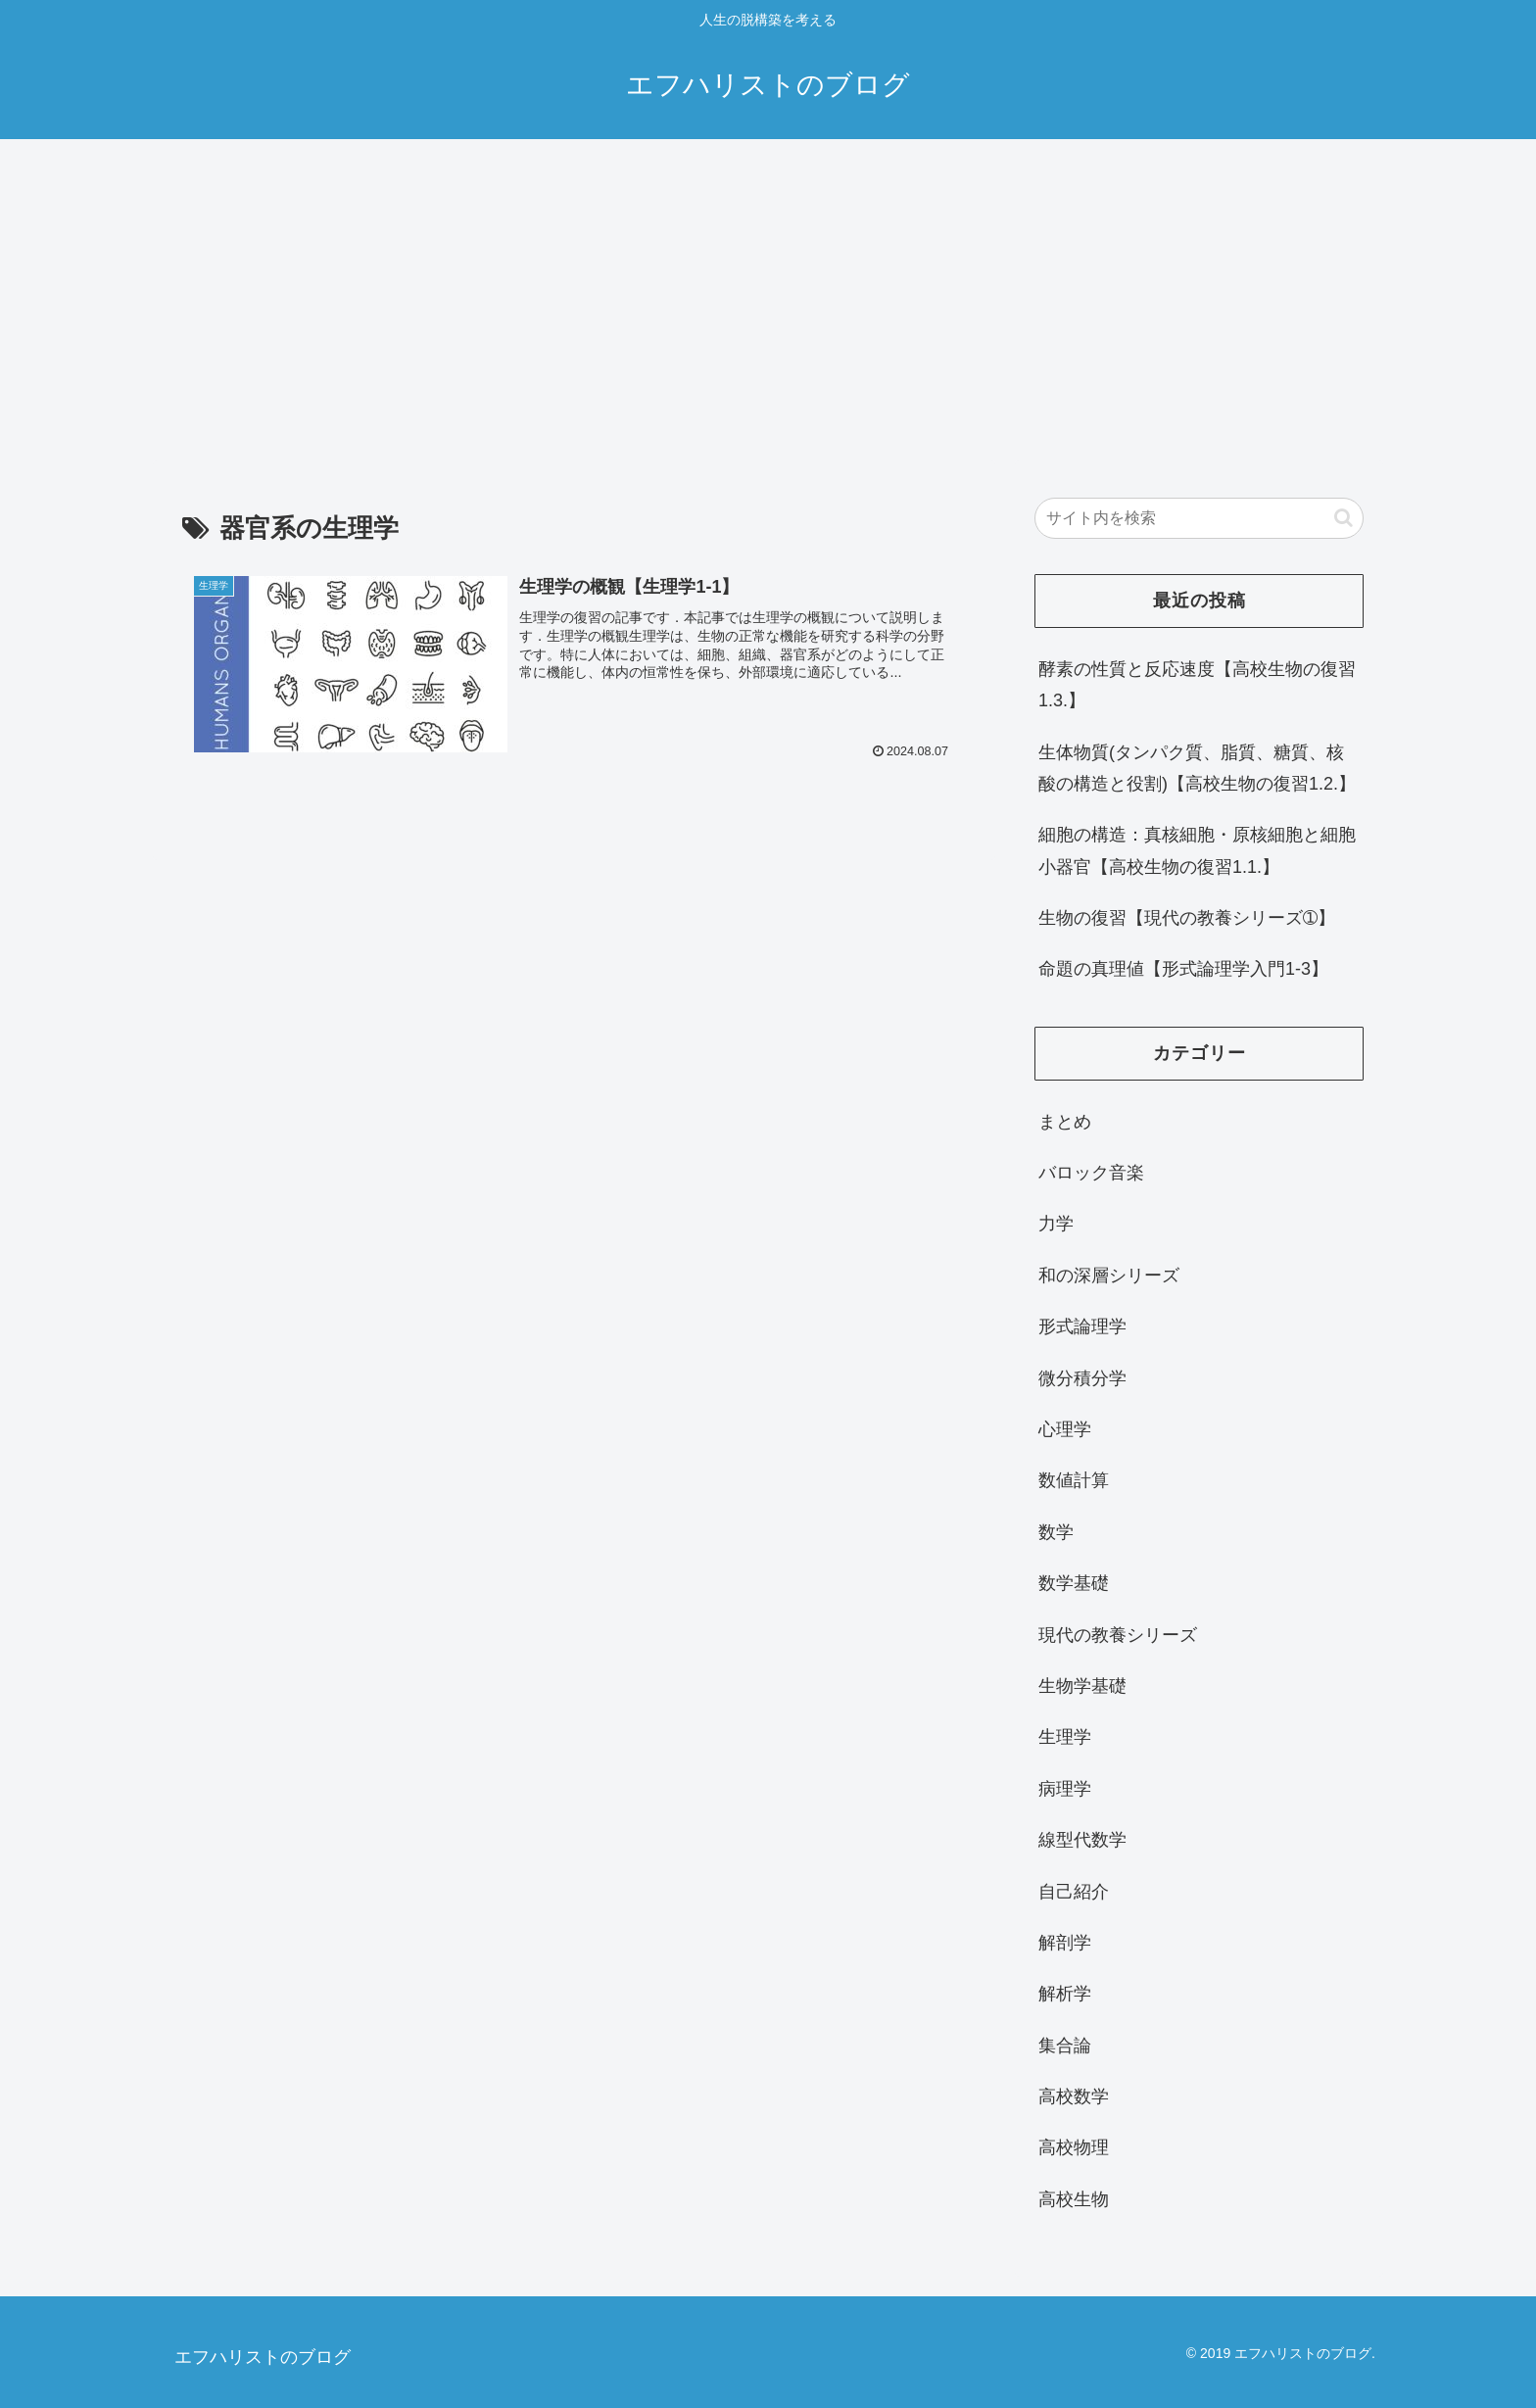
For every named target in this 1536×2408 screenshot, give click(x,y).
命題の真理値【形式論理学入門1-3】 (1183, 969)
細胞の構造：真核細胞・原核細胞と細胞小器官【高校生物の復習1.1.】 (1197, 850)
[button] (1343, 517)
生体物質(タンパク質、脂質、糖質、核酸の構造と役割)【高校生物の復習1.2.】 (1197, 768)
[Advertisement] (768, 300)
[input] (1199, 518)
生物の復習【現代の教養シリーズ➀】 (1186, 918)
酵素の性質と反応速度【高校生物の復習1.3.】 (1197, 684)
